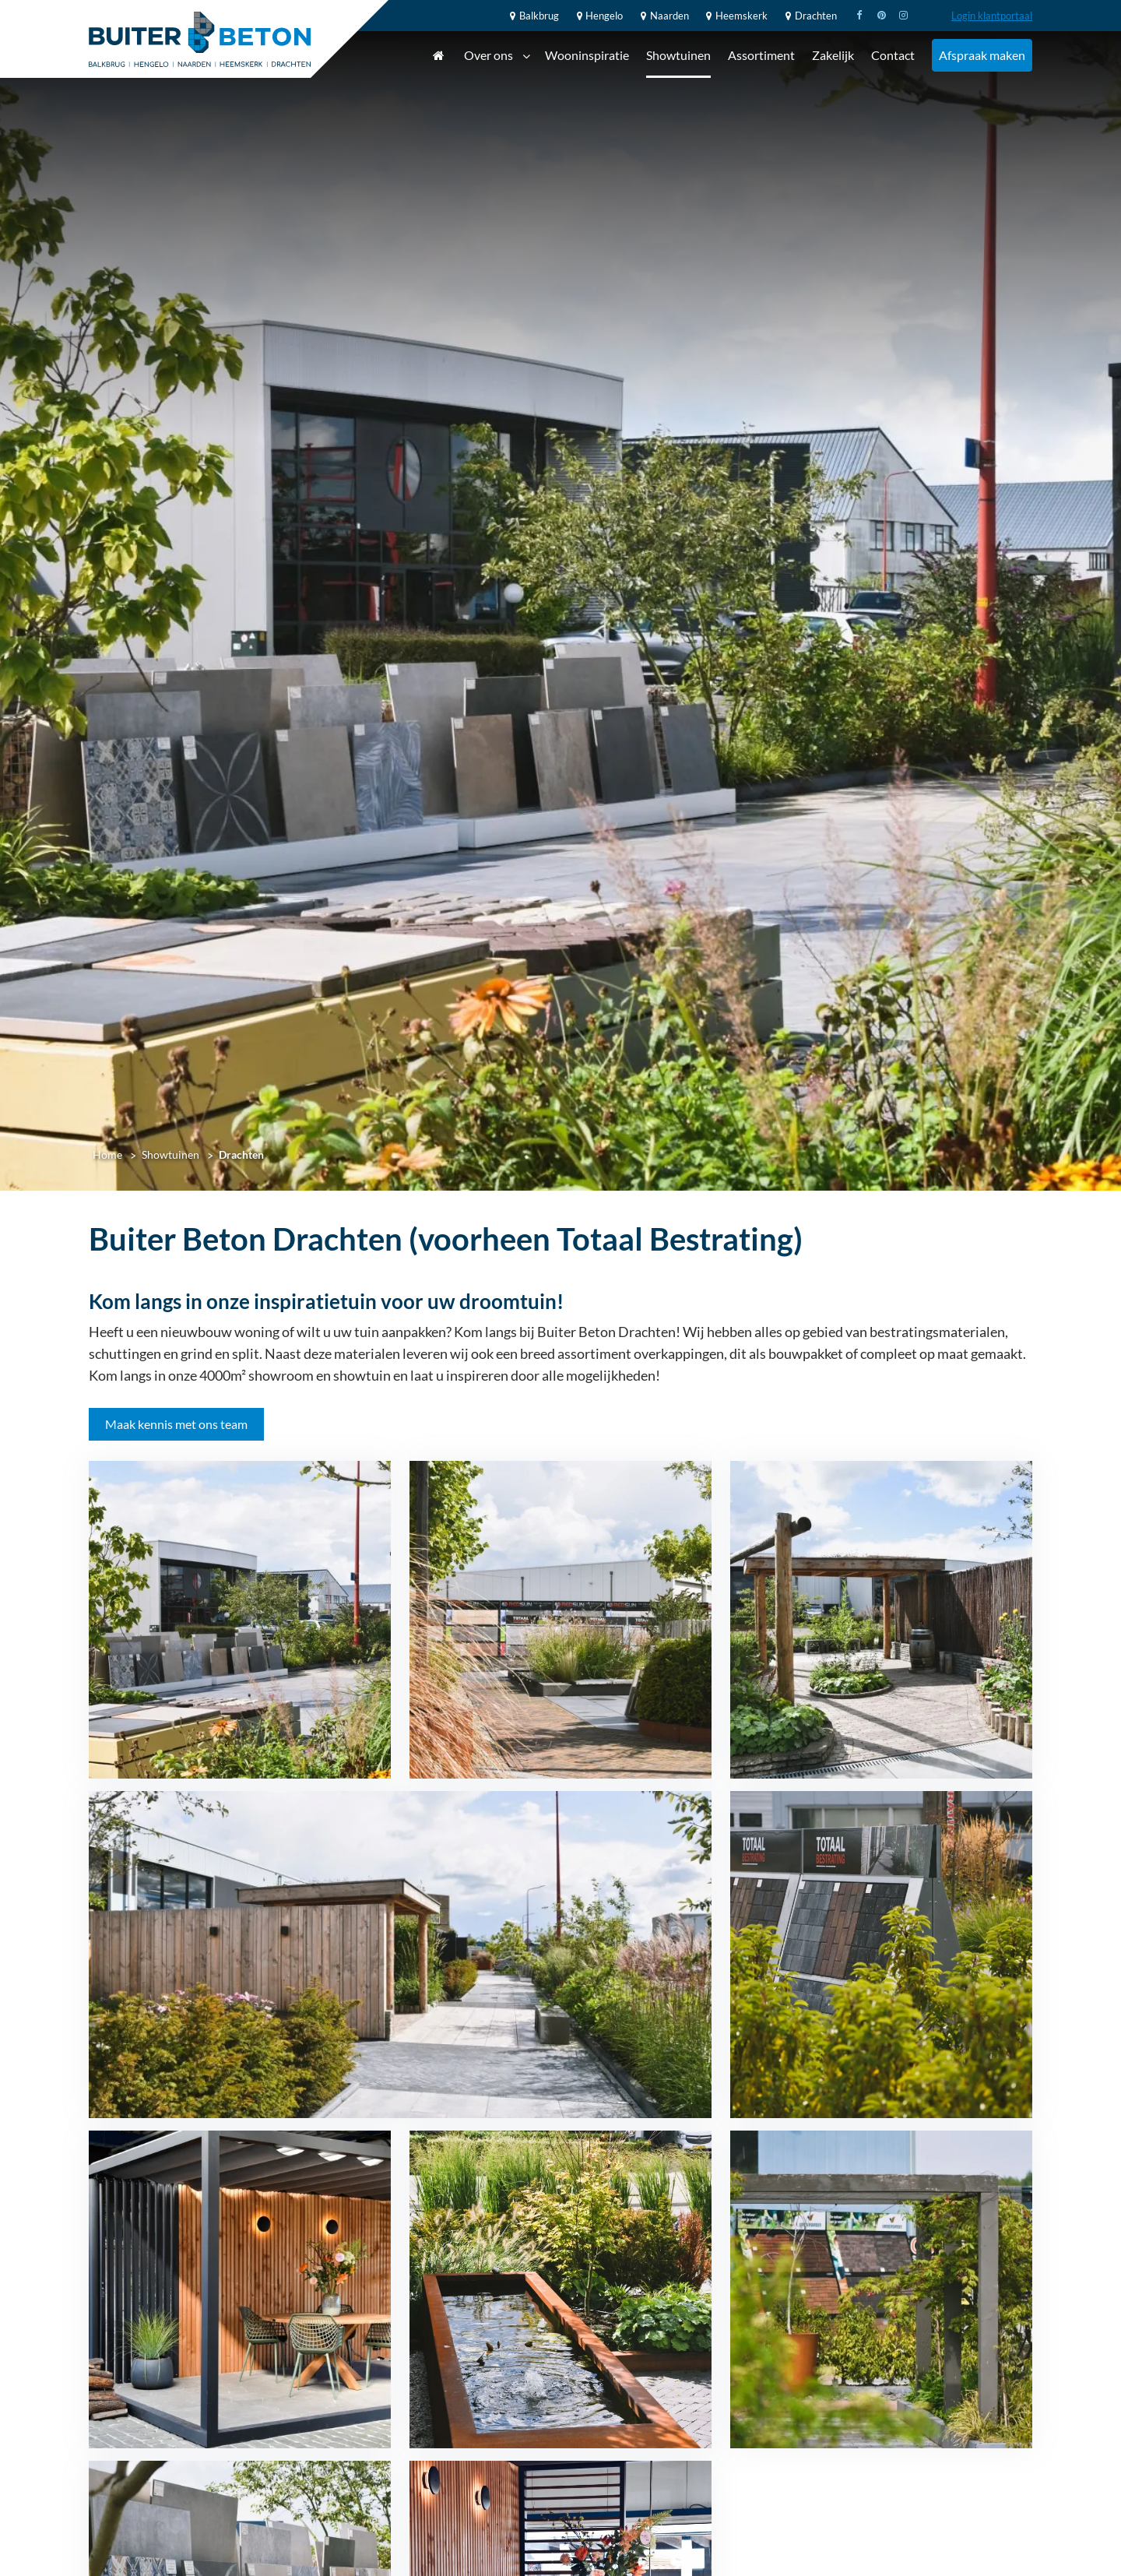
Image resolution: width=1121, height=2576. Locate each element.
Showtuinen (678, 55)
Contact (893, 55)
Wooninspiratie (587, 55)
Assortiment (761, 55)
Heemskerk (735, 15)
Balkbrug (532, 15)
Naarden (662, 15)
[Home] (200, 39)
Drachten (809, 15)
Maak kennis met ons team (176, 1423)
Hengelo (598, 15)
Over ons (497, 56)
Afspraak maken (982, 55)
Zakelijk (833, 55)
